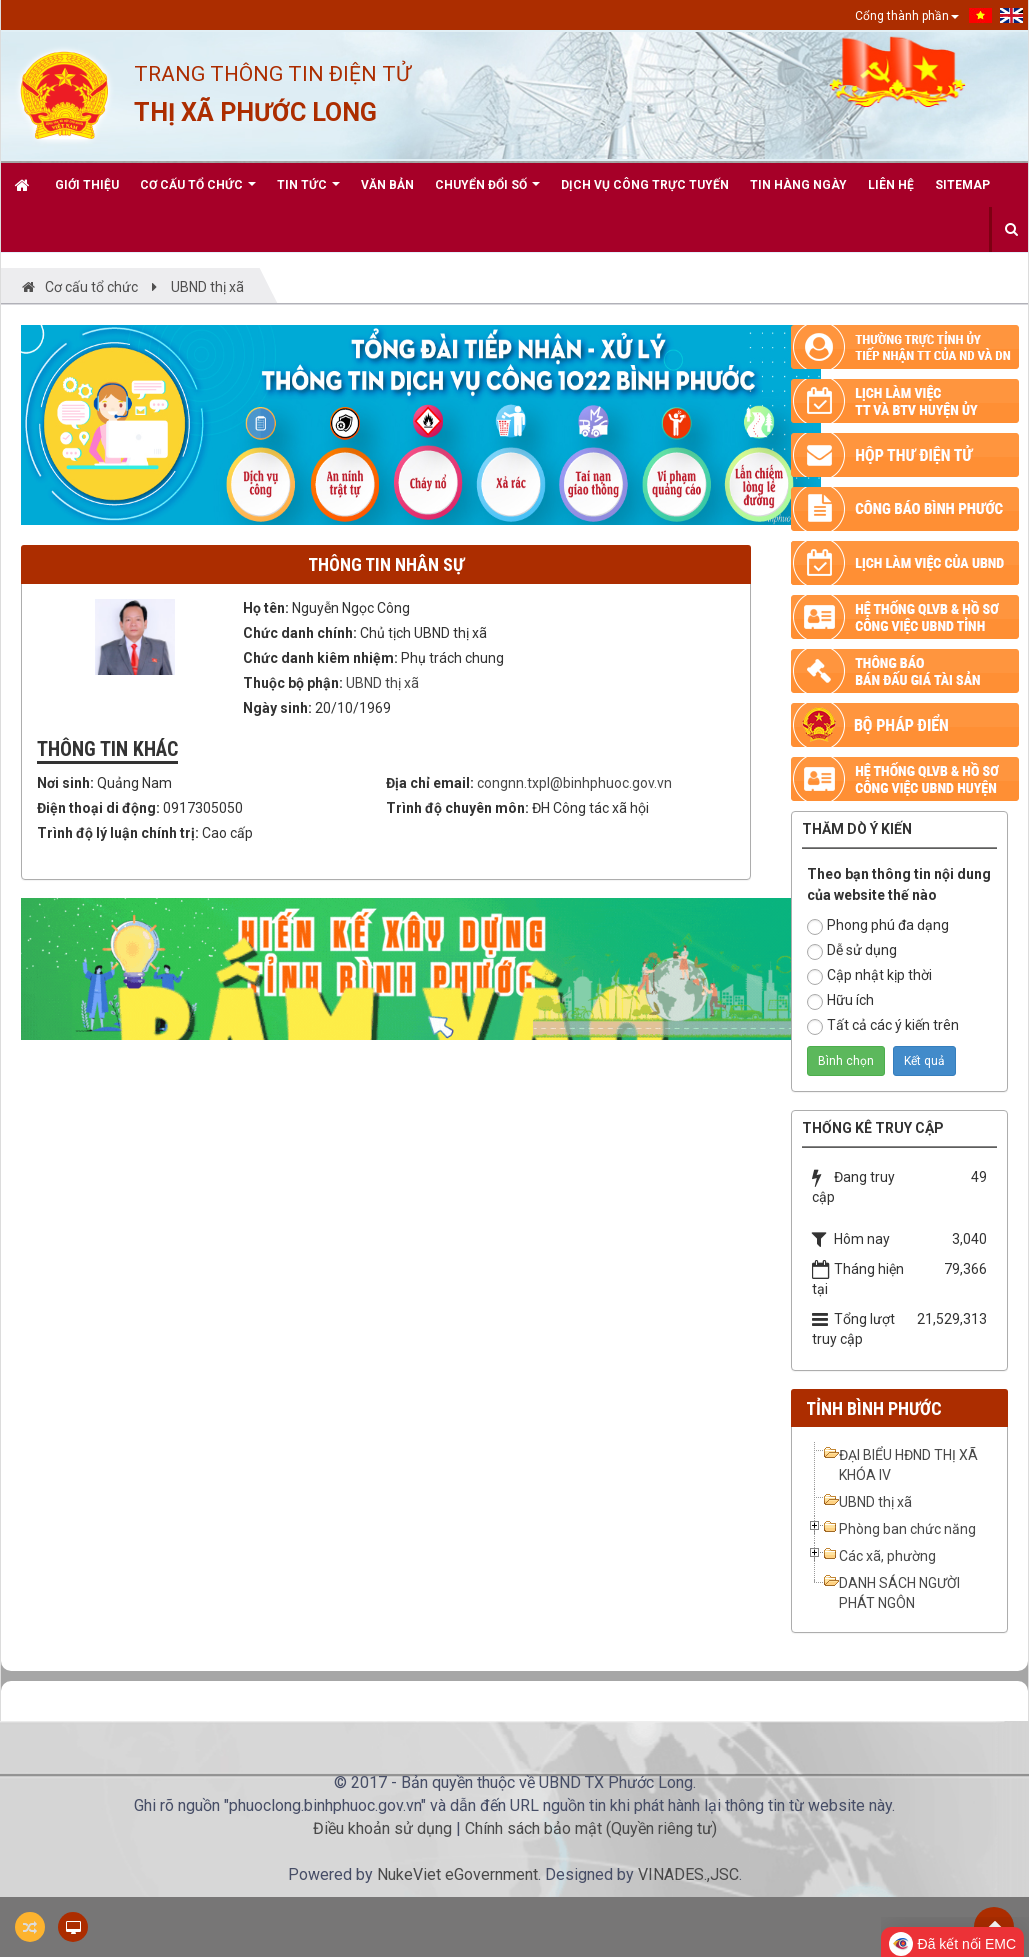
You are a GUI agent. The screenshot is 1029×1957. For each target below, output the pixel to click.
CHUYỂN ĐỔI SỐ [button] (487, 192)
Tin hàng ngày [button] (798, 185)
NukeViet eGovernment (457, 1874)
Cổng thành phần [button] (907, 16)
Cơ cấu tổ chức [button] (198, 192)
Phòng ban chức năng (907, 1529)
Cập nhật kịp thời (869, 976)
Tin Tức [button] (308, 192)
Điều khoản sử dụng (382, 1828)
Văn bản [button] (387, 185)
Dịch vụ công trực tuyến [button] (645, 185)
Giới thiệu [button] (87, 185)
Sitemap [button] (962, 185)
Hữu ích (840, 1001)
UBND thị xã (382, 683)
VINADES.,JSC (688, 1874)
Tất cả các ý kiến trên (883, 1026)
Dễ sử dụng (852, 951)
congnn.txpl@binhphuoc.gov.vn (574, 783)
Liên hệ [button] (891, 185)
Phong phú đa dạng (878, 926)
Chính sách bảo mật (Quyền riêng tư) (591, 1828)
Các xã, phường (887, 1556)
